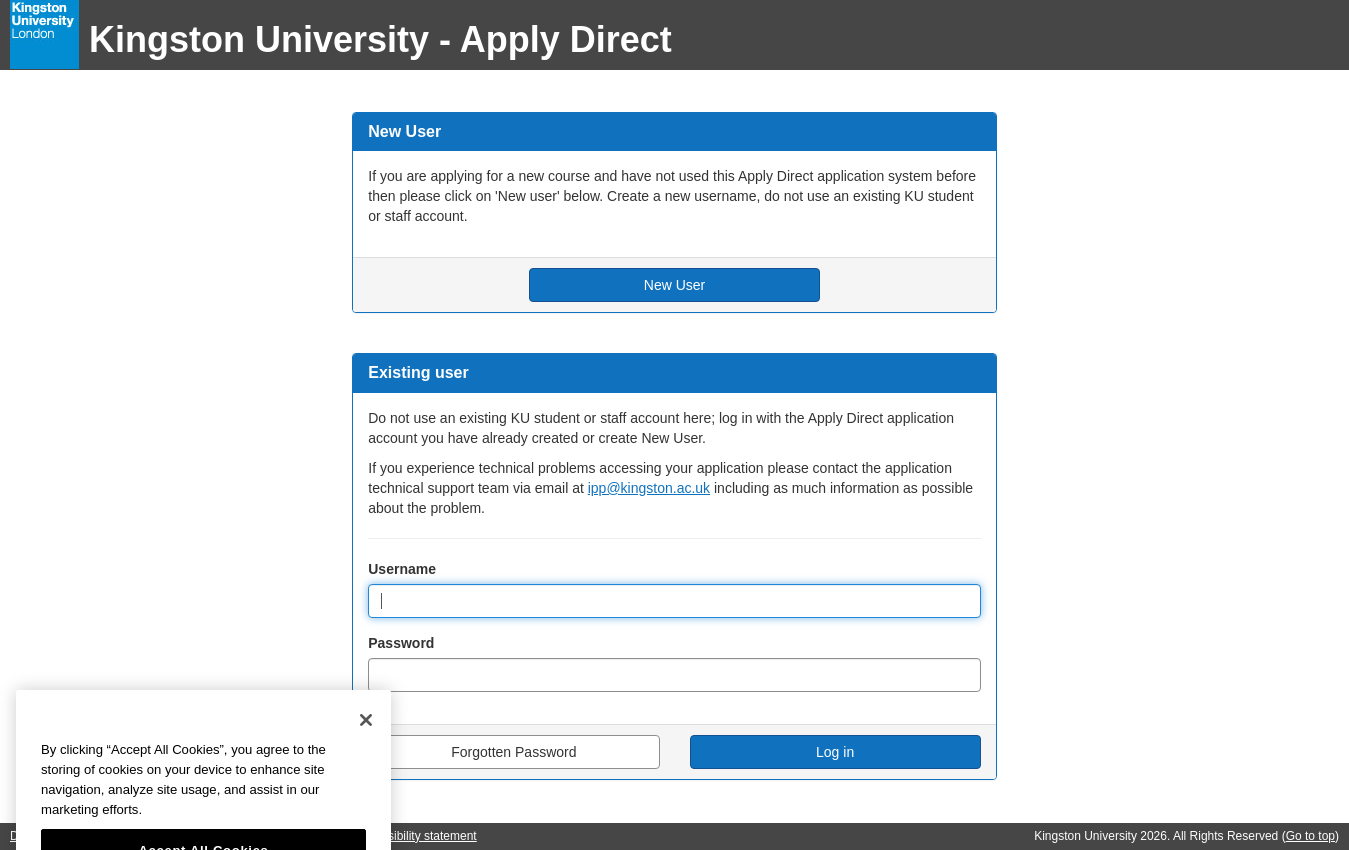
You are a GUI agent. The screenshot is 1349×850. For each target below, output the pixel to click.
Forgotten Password (513, 752)
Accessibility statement (415, 836)
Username (402, 569)
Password (401, 643)
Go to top (1310, 836)
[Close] (366, 742)
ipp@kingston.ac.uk (649, 488)
